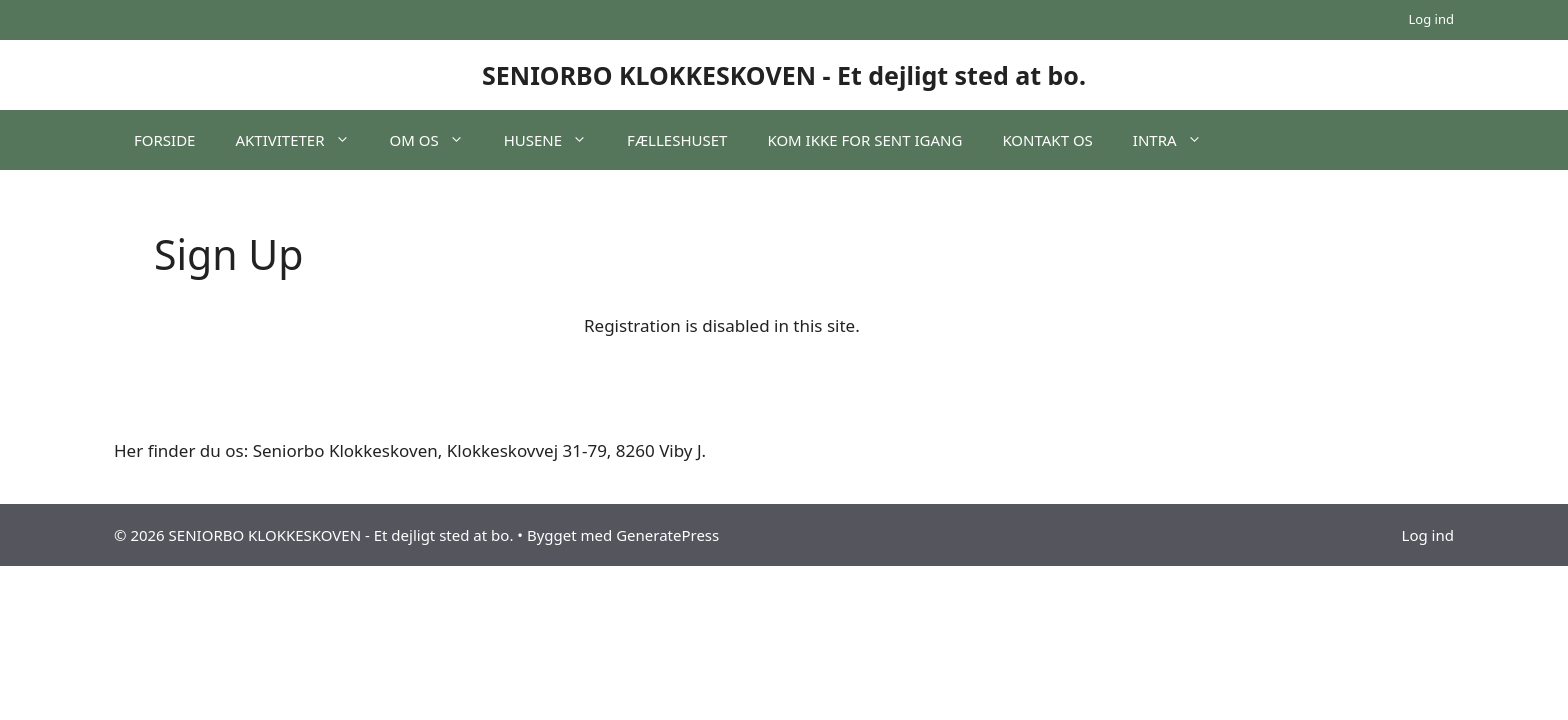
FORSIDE (164, 140)
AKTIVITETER (302, 140)
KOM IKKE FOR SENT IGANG (864, 140)
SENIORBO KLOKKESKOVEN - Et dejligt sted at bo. (784, 75)
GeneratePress (667, 535)
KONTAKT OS (1047, 140)
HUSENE (555, 140)
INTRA (1177, 140)
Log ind (1431, 19)
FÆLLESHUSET (677, 140)
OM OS (437, 140)
